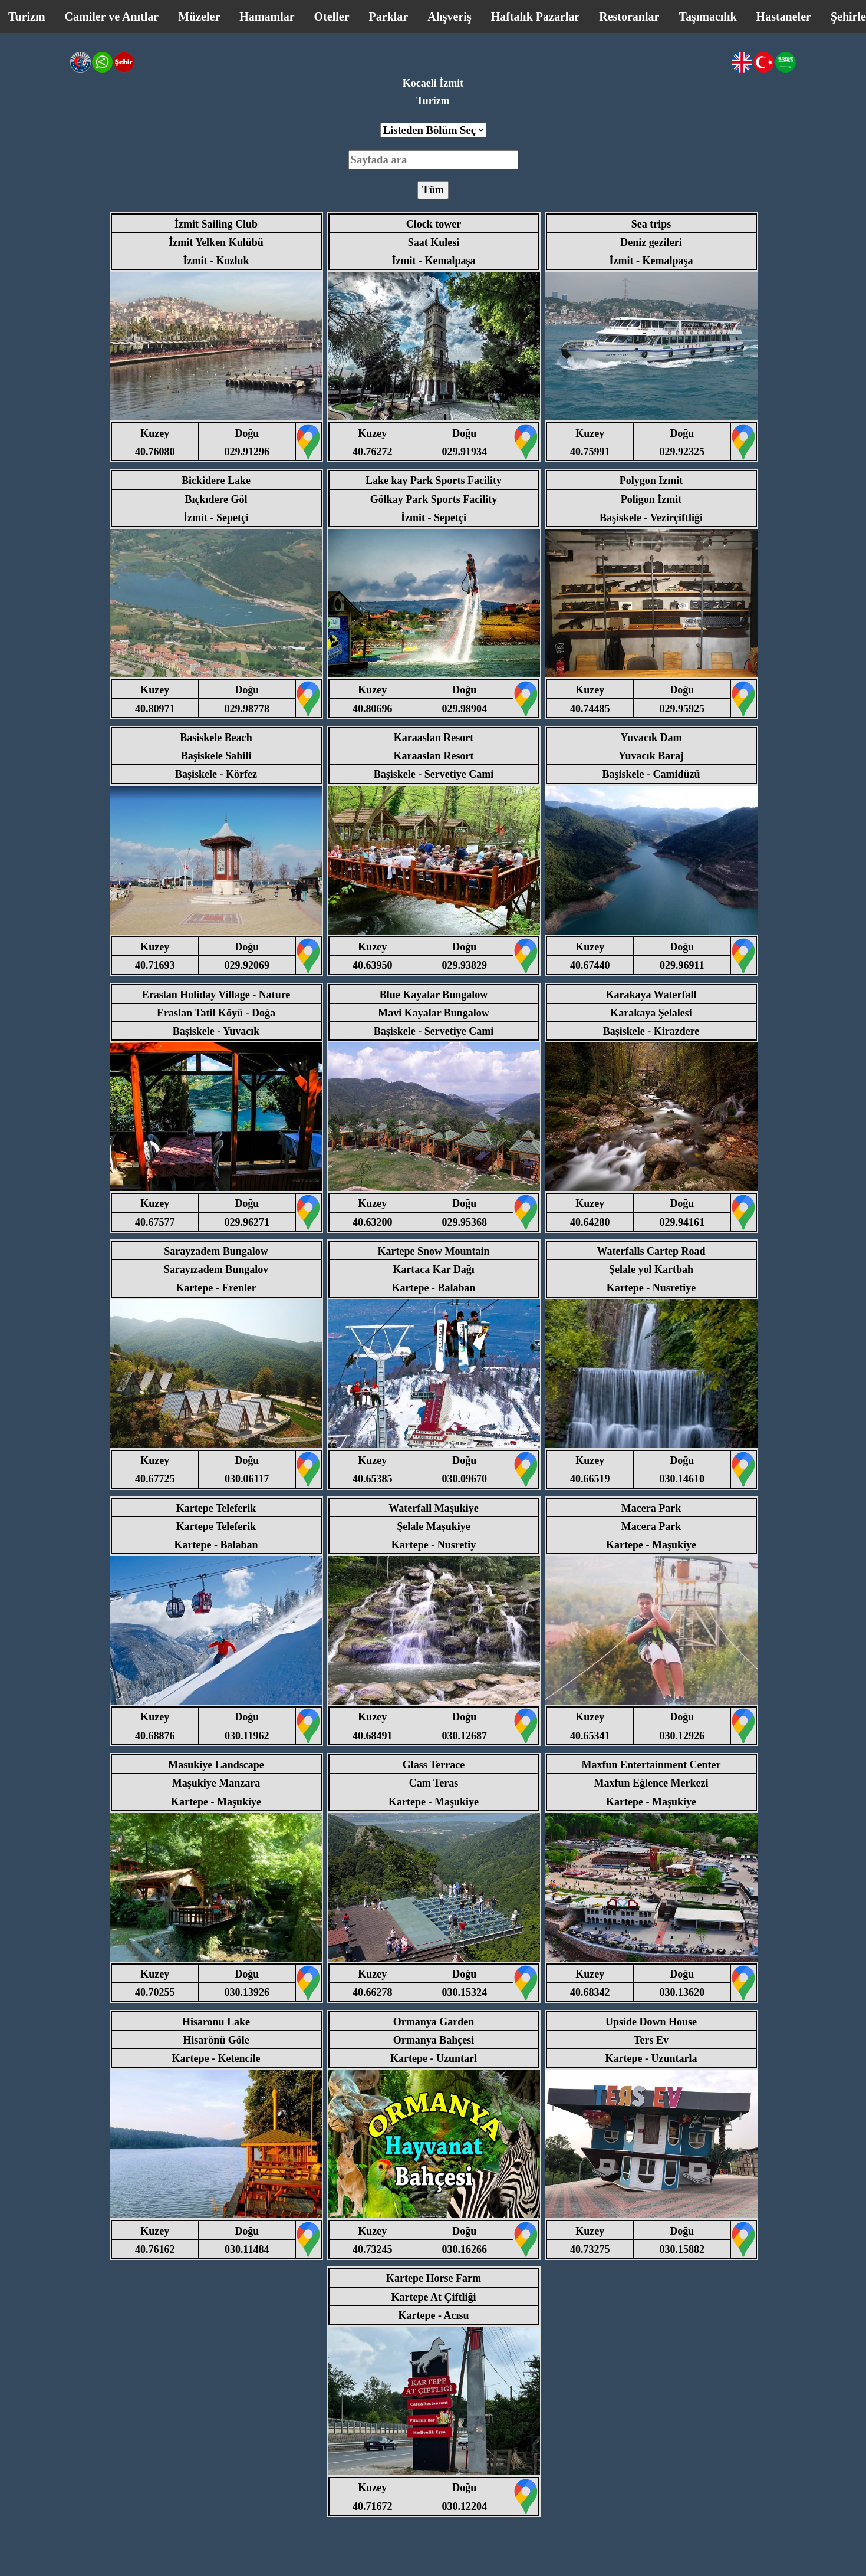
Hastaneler (783, 16)
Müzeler (199, 16)
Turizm (26, 16)
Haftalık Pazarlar (535, 16)
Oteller (332, 16)
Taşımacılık (707, 16)
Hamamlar (266, 16)
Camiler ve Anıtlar (112, 16)
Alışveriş (449, 16)
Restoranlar (629, 16)
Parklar (389, 16)
